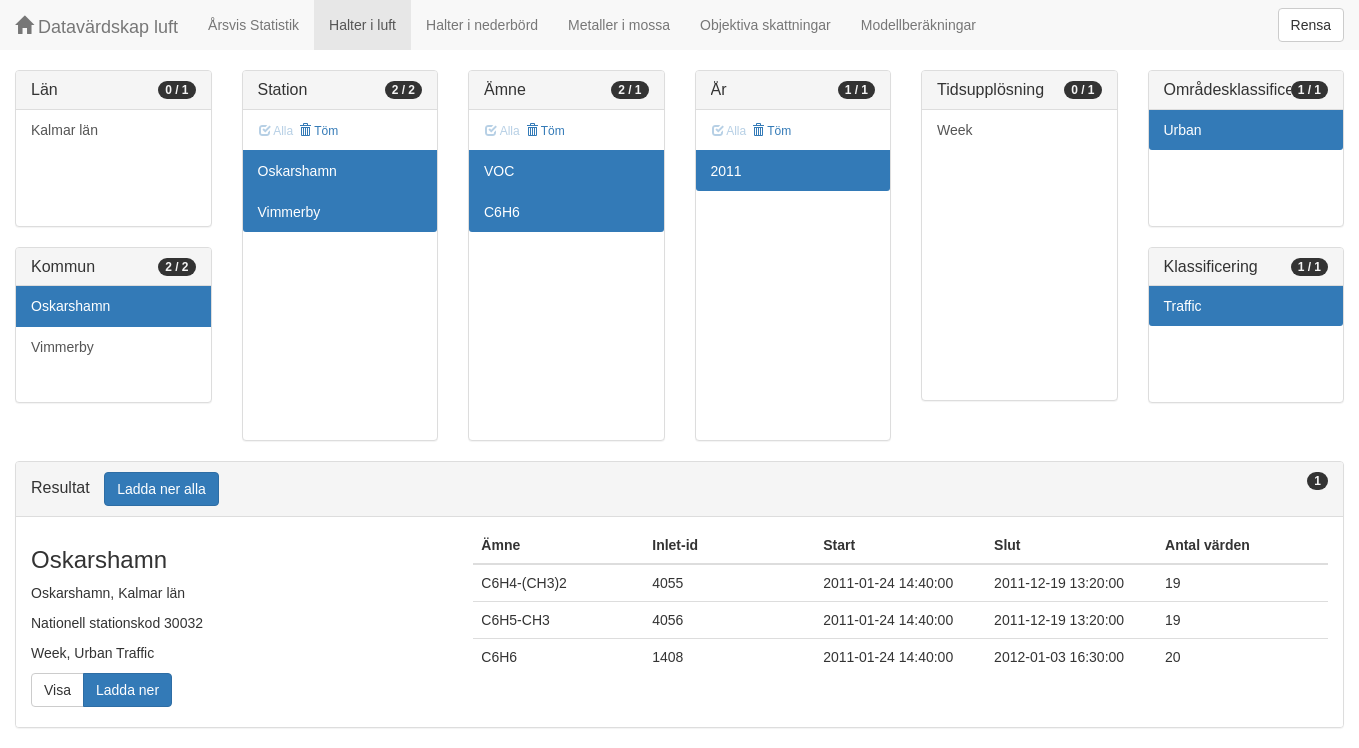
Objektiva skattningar (765, 25)
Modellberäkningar (918, 25)
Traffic (1183, 306)
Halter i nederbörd (482, 25)
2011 (726, 171)
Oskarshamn (70, 306)
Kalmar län (64, 130)
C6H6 (502, 212)
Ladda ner (127, 690)
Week (955, 130)
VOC (499, 171)
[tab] (679, 489)
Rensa (1311, 25)
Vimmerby (62, 347)
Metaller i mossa (619, 25)
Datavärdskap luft (96, 26)
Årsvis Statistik (253, 25)
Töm (318, 131)
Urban (1183, 130)
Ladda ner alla (161, 489)
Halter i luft (362, 25)
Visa (57, 690)
